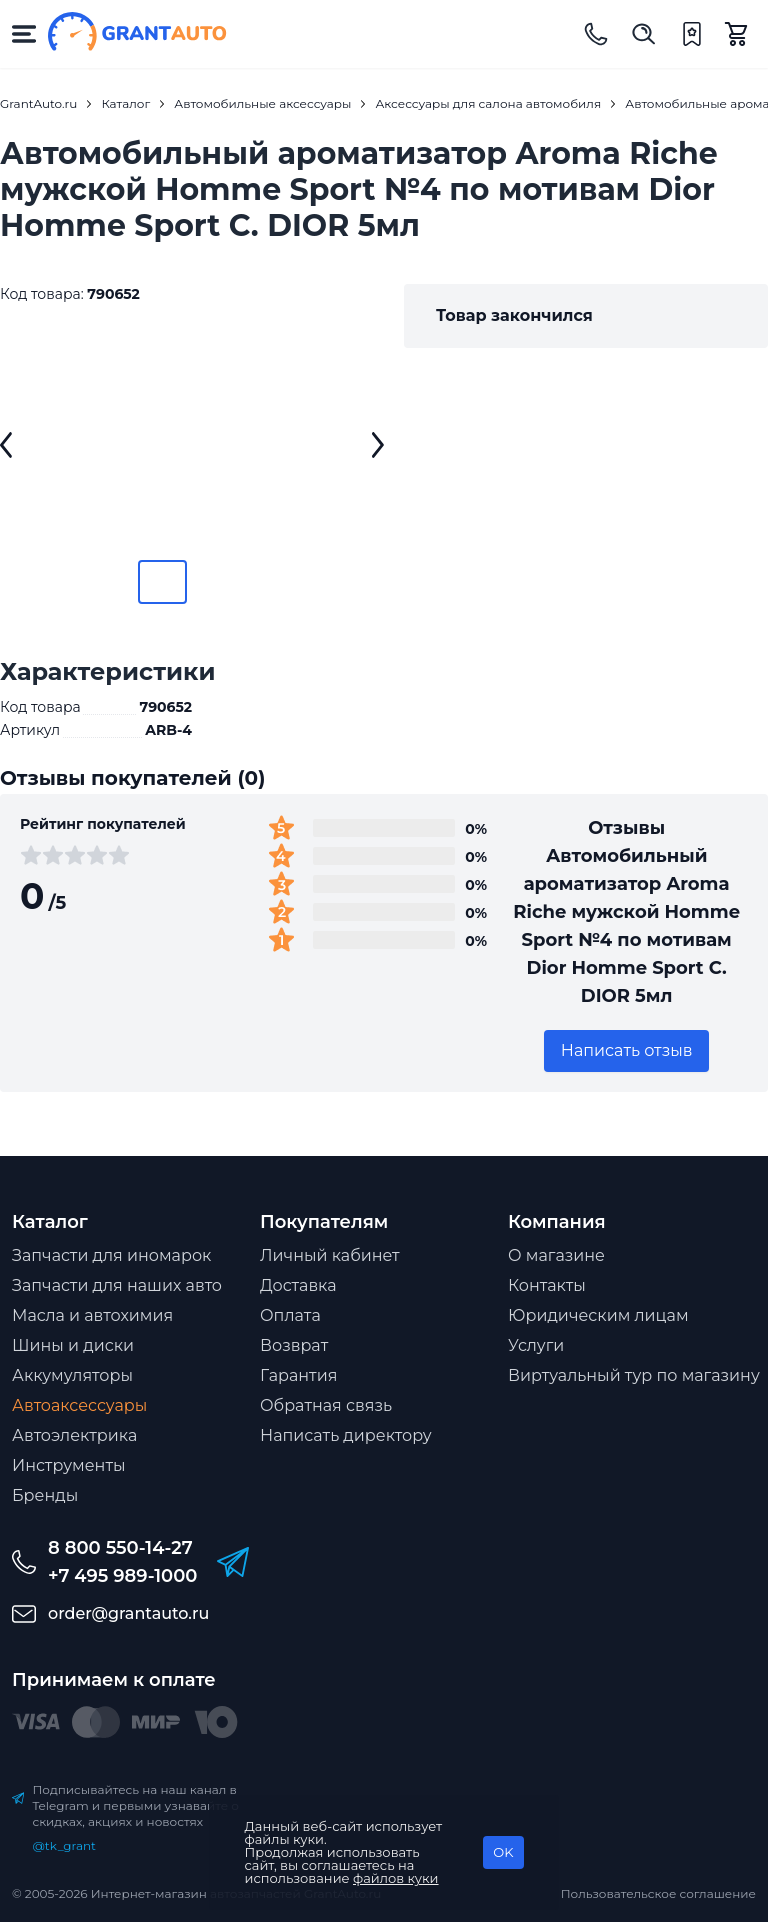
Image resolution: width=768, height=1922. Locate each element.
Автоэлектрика (74, 1435)
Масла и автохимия (92, 1315)
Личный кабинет (330, 1255)
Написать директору (346, 1435)
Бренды (45, 1495)
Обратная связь (326, 1405)
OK (503, 1852)
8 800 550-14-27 (120, 1548)
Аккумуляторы (72, 1375)
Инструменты (69, 1465)
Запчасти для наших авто (117, 1285)
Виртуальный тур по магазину (634, 1375)
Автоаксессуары (79, 1405)
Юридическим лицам (598, 1315)
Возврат (294, 1345)
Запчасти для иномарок (111, 1255)
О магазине (556, 1255)
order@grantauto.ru (128, 1613)
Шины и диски (73, 1345)
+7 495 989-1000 (122, 1576)
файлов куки (396, 1878)
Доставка (298, 1285)
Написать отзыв (627, 1050)
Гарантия (298, 1375)
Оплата (290, 1315)
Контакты (547, 1285)
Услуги (536, 1345)
